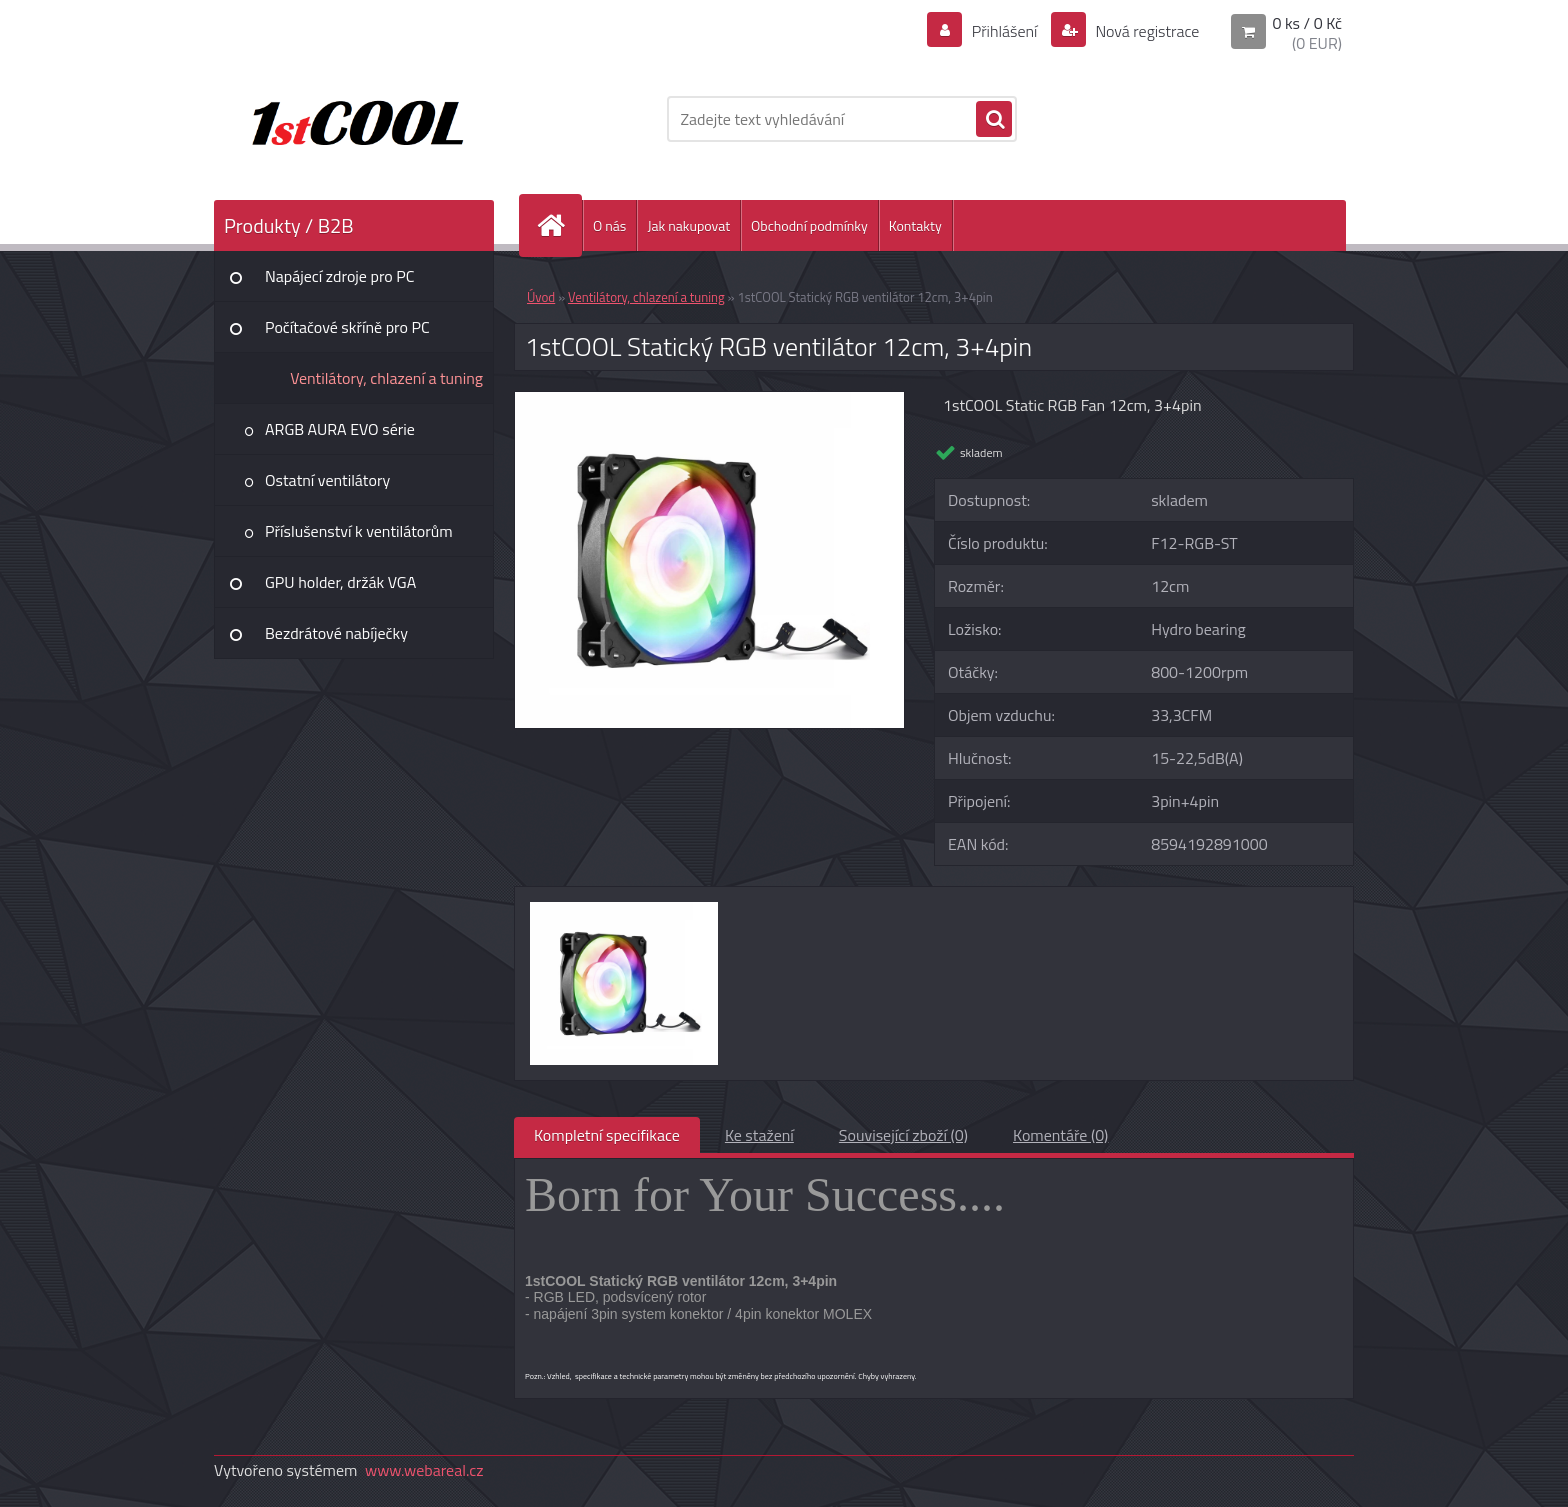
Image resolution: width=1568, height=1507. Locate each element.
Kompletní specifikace (607, 1135)
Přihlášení (1004, 31)
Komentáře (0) (1060, 1135)
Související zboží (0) (903, 1135)
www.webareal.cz (424, 1470)
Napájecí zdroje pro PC (339, 276)
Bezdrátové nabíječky (336, 633)
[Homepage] (559, 225)
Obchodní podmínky (809, 225)
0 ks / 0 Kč (1307, 23)
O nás (609, 225)
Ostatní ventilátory (327, 480)
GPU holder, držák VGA (340, 582)
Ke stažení (759, 1135)
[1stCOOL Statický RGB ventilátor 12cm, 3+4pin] (709, 400)
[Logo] (351, 119)
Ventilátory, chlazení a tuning (386, 378)
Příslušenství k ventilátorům (359, 531)
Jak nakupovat (688, 225)
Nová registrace (1146, 31)
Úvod (541, 297)
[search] (994, 120)
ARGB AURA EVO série (340, 429)
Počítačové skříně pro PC (347, 327)
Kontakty (915, 225)
